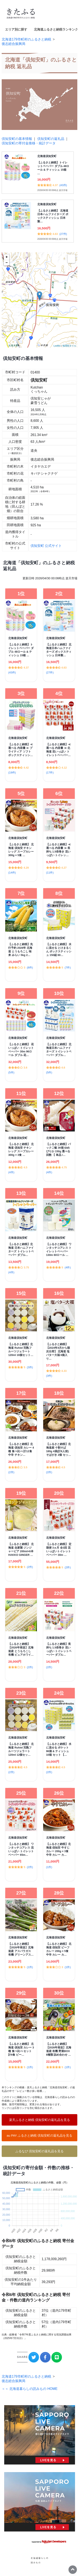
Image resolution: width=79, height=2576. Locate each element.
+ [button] (6, 257)
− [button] (6, 262)
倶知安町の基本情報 (17, 139)
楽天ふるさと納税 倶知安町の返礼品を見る (39, 2120)
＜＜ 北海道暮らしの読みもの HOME (30, 2389)
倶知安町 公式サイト (46, 546)
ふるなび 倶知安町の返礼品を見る (39, 2151)
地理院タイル (69, 345)
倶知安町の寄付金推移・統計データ (29, 143)
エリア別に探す (16, 29)
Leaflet (57, 345)
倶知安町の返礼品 (50, 139)
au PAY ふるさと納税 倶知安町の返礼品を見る (39, 2135)
